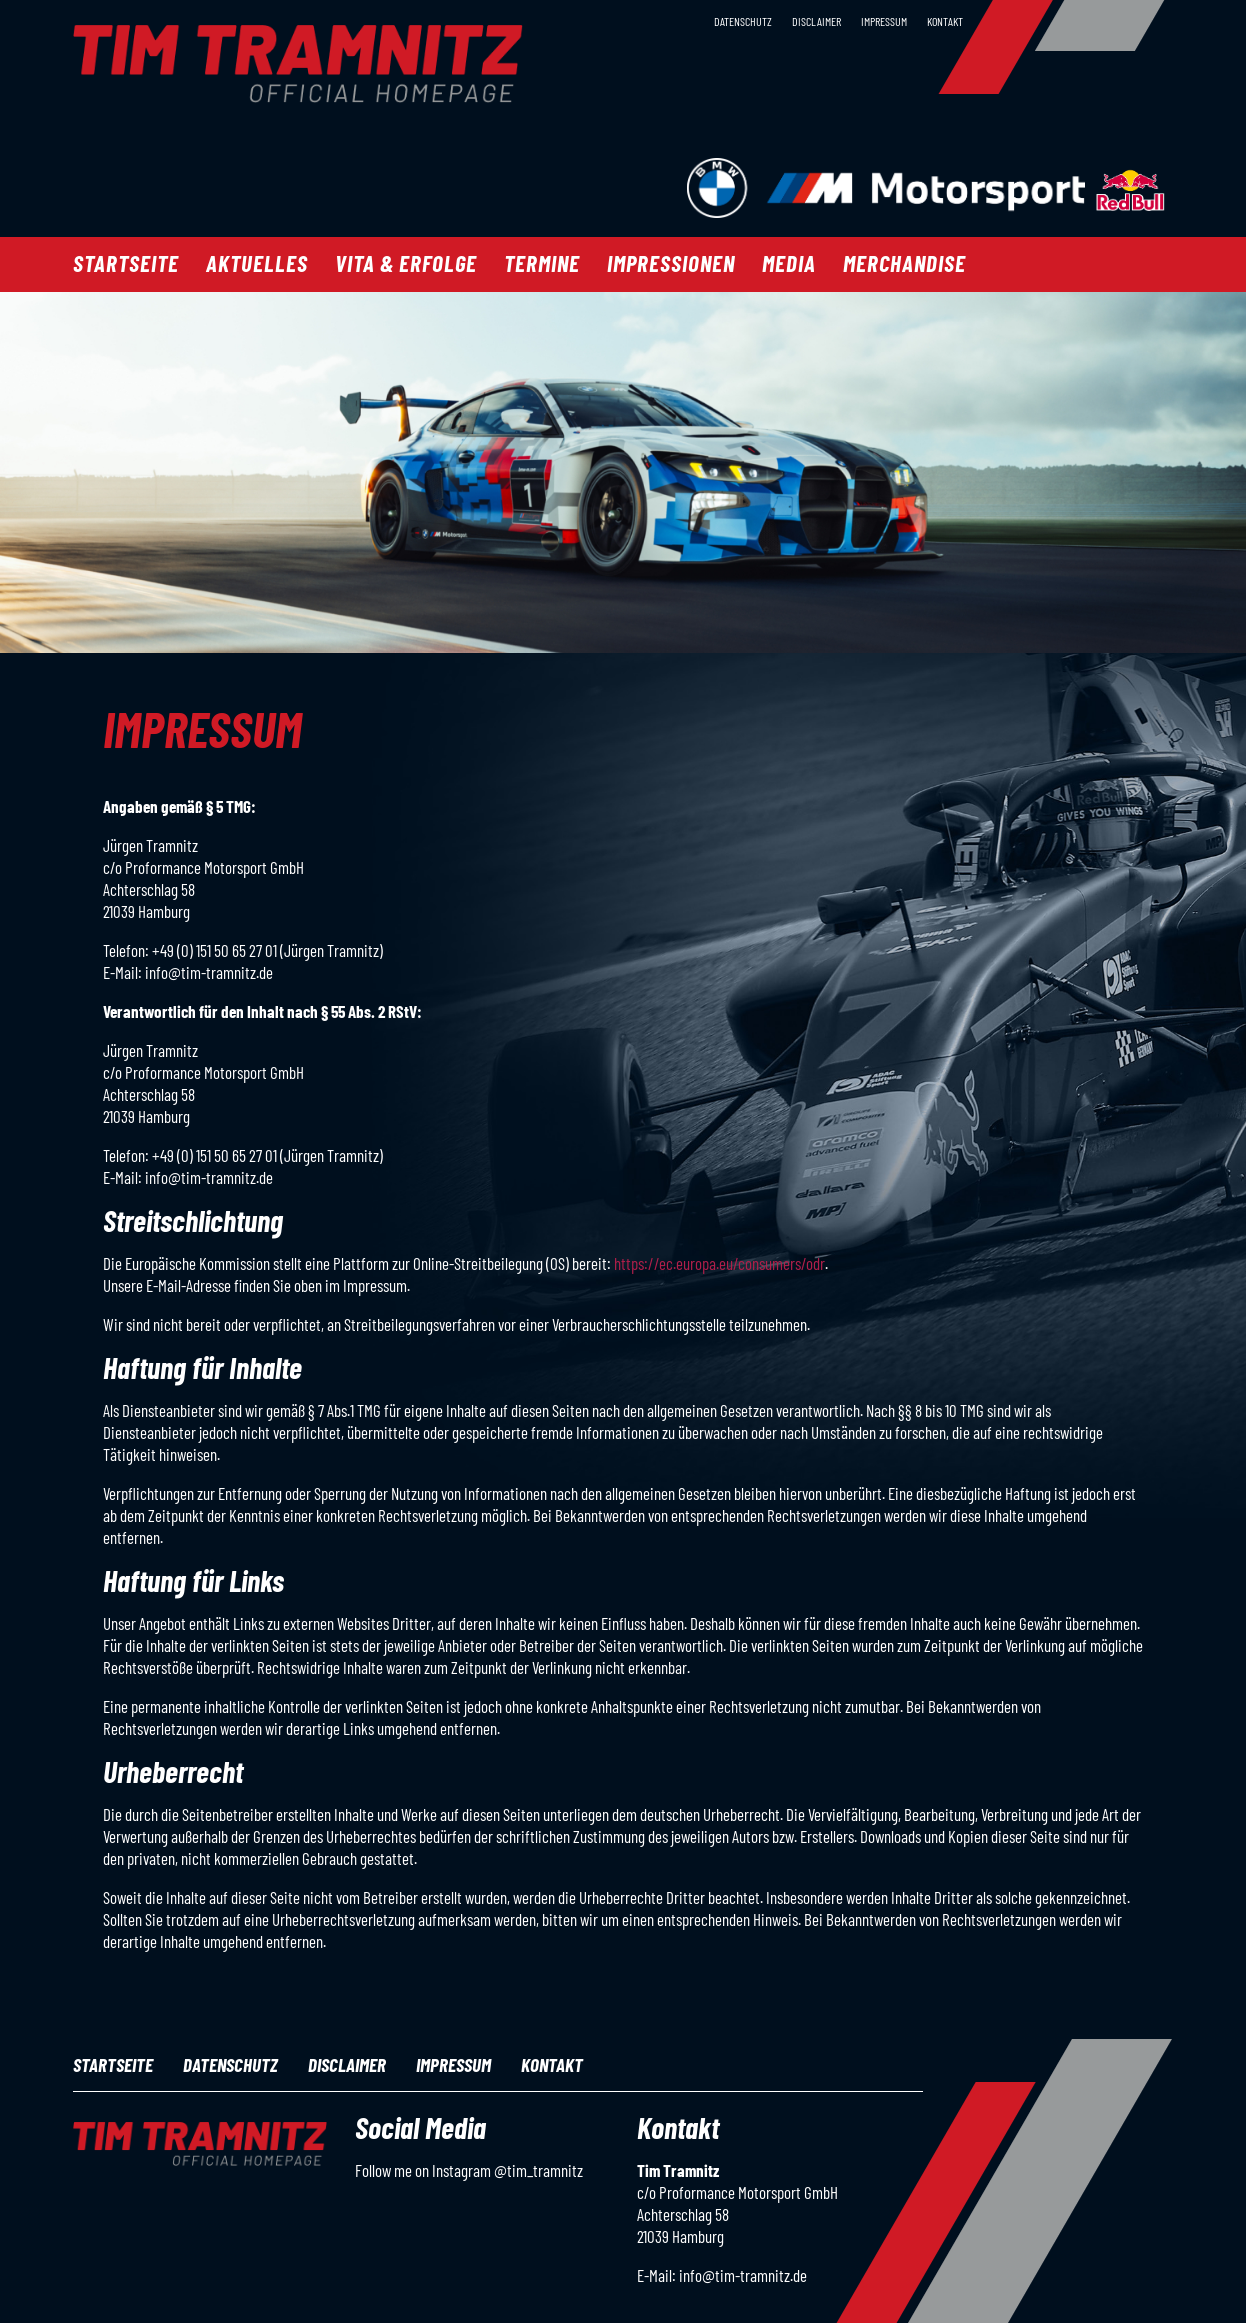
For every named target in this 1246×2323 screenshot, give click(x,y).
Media (789, 263)
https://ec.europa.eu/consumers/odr (719, 1263)
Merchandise (904, 263)
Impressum (884, 21)
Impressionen (671, 263)
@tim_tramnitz (538, 2170)
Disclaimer (816, 21)
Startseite (126, 263)
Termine (542, 263)
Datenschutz (743, 21)
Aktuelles (257, 263)
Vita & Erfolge (406, 263)
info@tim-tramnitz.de (743, 2275)
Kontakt (945, 21)
